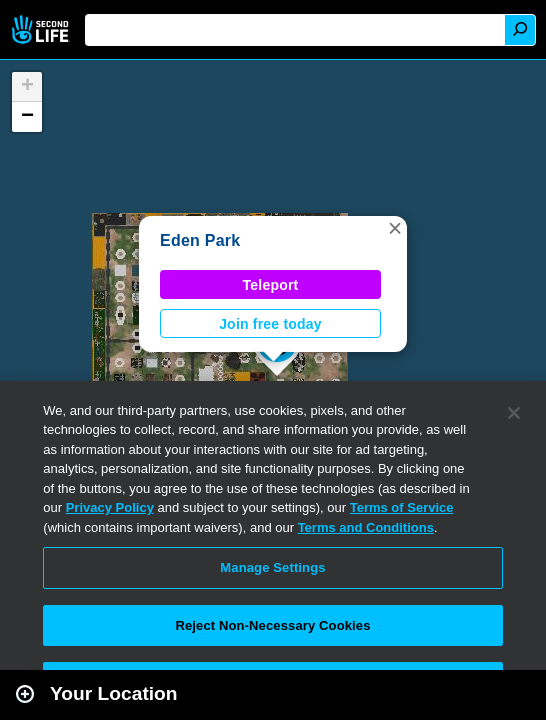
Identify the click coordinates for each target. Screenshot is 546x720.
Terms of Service (402, 507)
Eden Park (200, 240)
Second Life (42, 29)
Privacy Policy (110, 507)
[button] (395, 228)
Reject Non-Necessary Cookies (272, 625)
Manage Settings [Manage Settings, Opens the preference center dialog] (272, 567)
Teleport (271, 285)
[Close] (514, 413)
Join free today (270, 324)
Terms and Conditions (366, 527)
